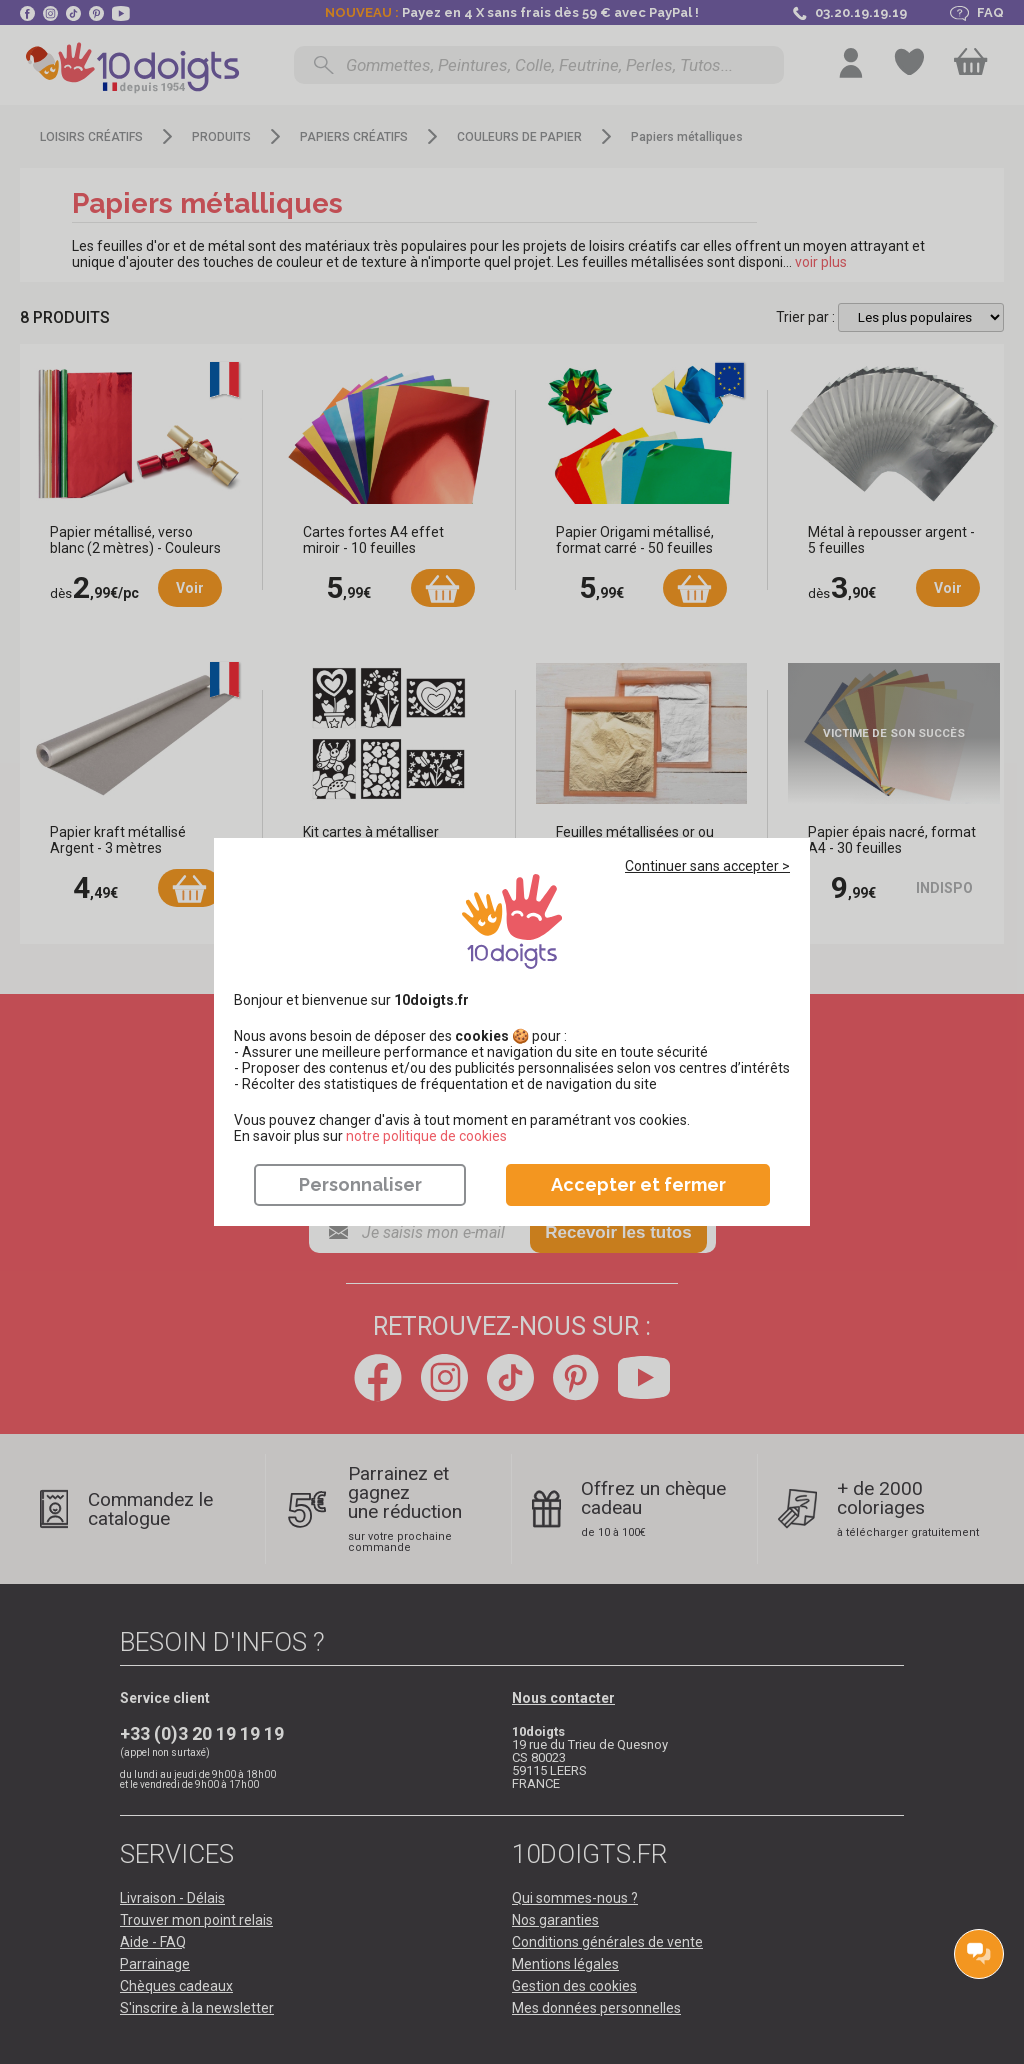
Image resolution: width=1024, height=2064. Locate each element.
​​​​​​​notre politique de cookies (426, 1136)
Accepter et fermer (638, 1184)
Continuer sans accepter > (707, 866)
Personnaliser (360, 1184)
